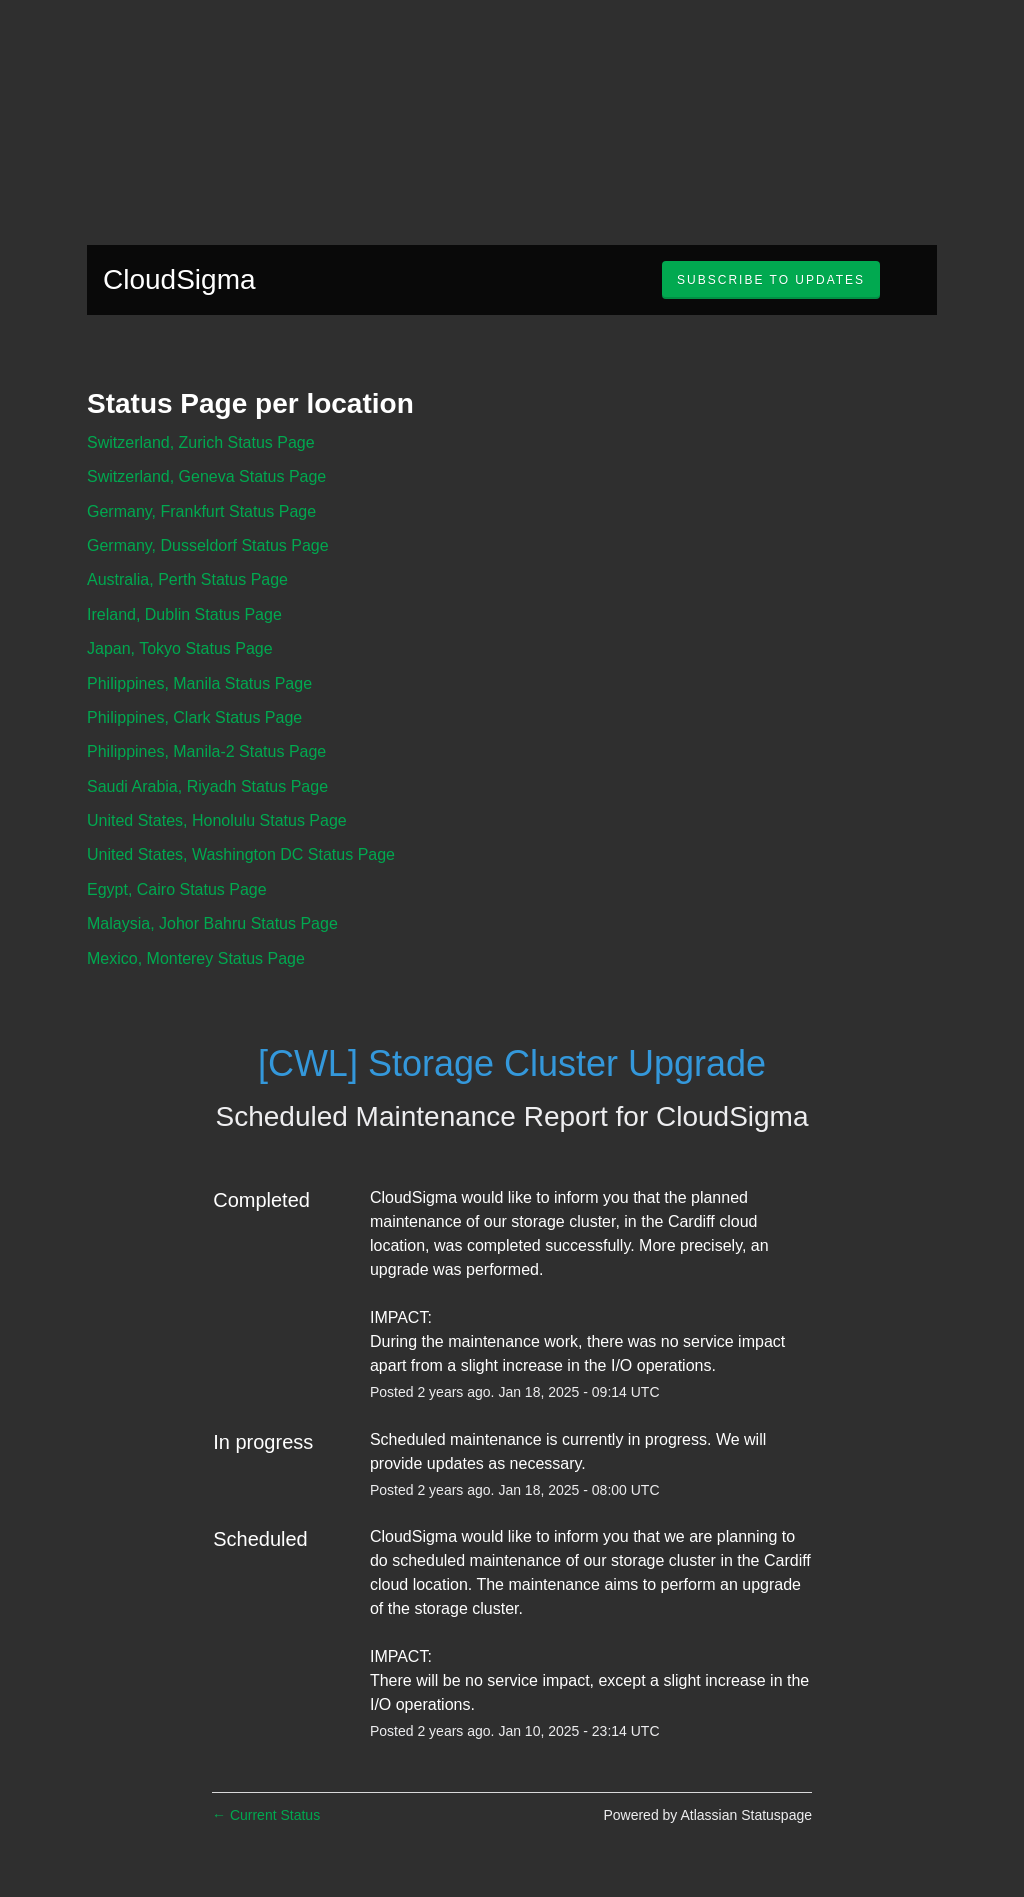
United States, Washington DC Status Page (241, 854)
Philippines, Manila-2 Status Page (206, 751)
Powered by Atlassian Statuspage (707, 1815)
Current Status (266, 1815)
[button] (771, 280)
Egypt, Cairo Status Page (177, 889)
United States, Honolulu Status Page (217, 820)
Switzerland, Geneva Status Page (206, 476)
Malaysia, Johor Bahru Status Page (212, 923)
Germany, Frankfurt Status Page (201, 511)
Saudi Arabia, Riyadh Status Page (207, 786)
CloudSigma (179, 279)
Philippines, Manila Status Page (199, 683)
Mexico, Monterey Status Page (196, 958)
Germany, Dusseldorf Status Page (208, 545)
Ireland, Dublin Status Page (184, 614)
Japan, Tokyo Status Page (180, 648)
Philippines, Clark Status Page (194, 717)
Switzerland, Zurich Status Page (201, 442)
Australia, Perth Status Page (187, 579)
